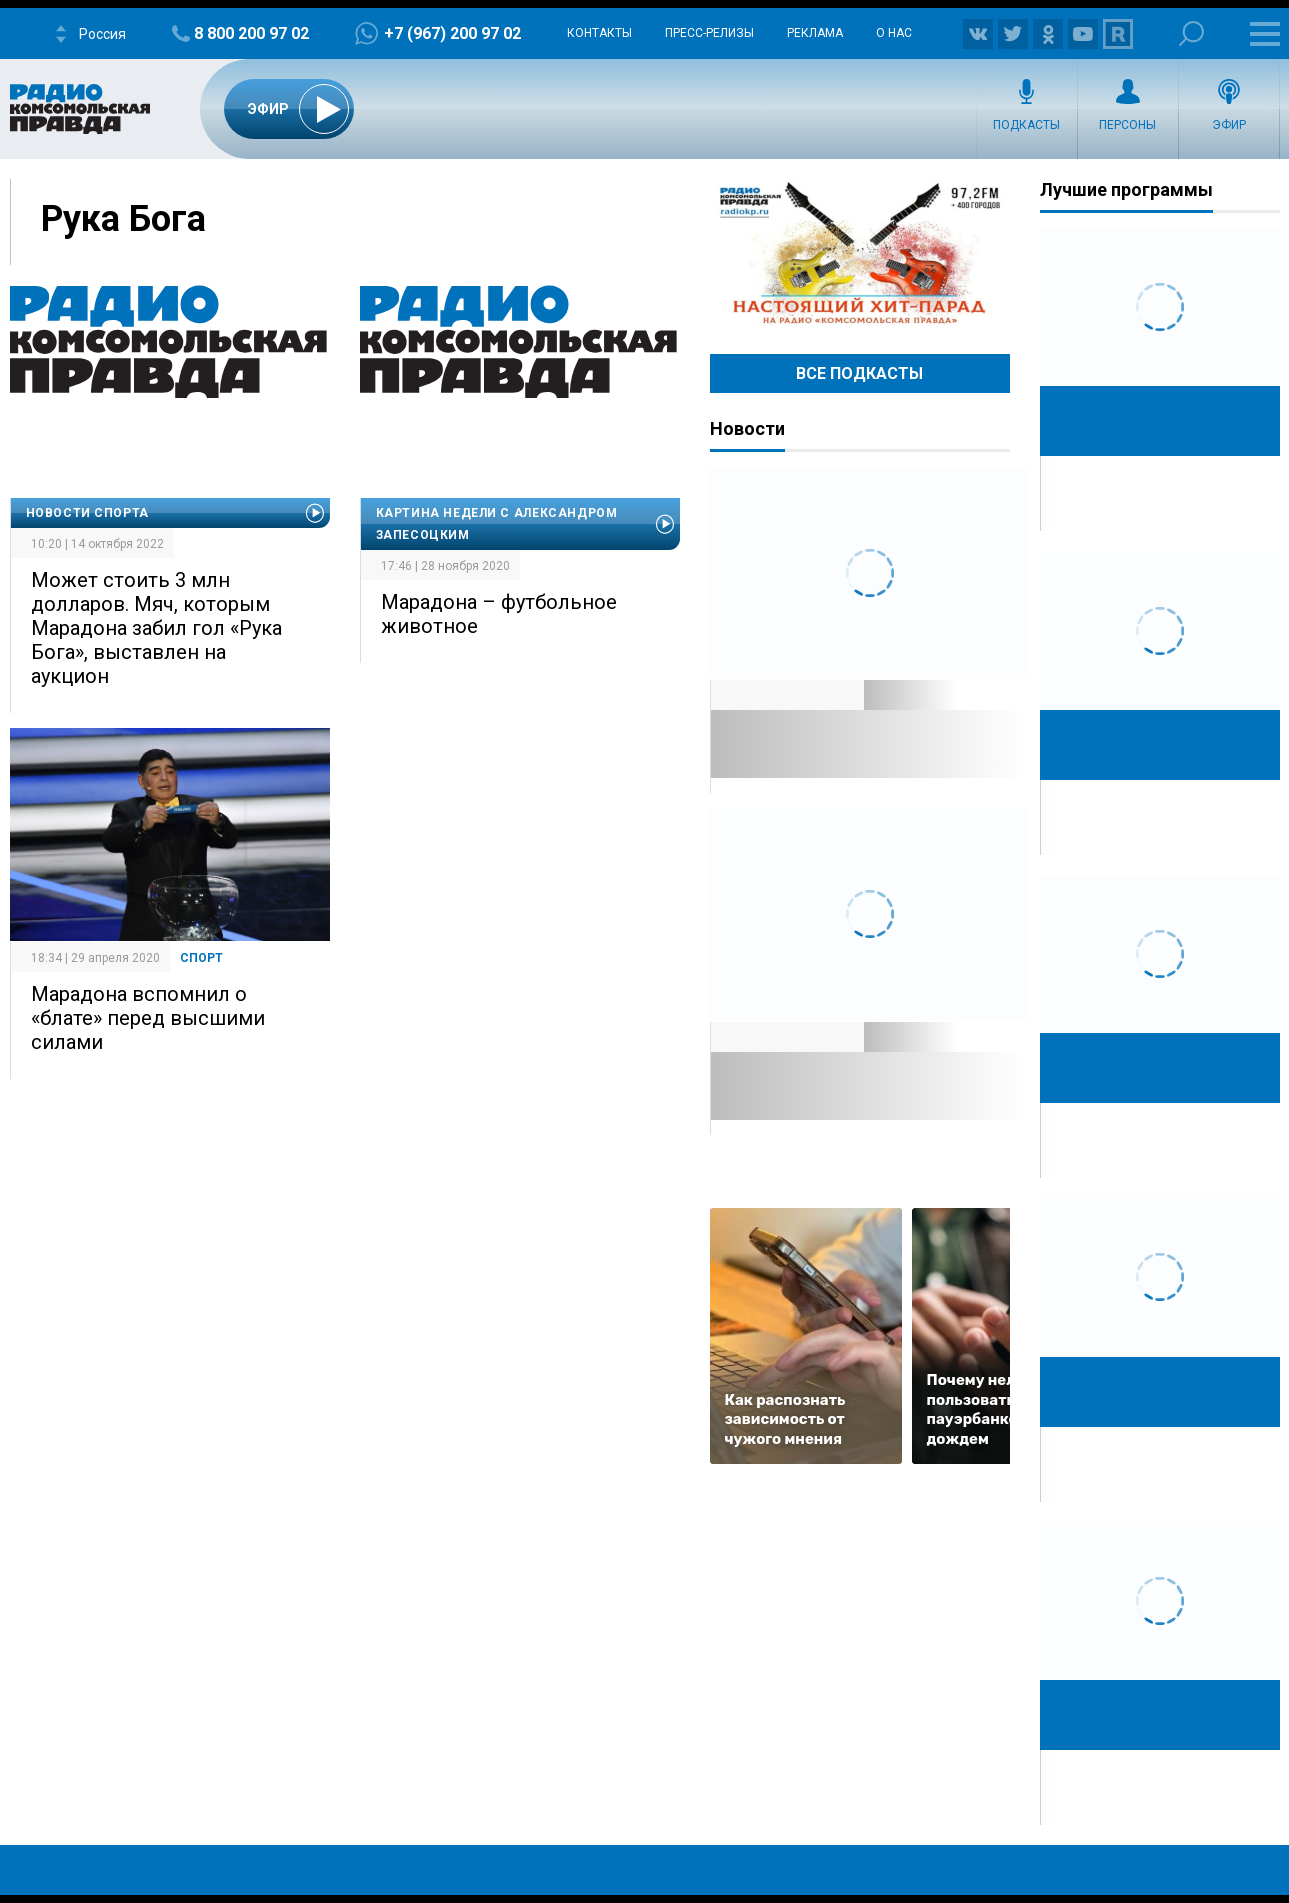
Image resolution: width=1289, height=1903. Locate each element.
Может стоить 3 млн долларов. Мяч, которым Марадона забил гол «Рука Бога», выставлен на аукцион (156, 628)
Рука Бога (123, 219)
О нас (894, 33)
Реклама (815, 33)
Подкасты (1026, 125)
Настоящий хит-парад (860, 254)
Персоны (1127, 125)
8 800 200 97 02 (251, 33)
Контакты (599, 33)
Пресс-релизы (709, 33)
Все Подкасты (859, 373)
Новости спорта (87, 513)
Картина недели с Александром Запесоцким (497, 524)
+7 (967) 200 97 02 (452, 33)
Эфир (1229, 125)
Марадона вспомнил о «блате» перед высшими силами (148, 1018)
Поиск (1191, 33)
